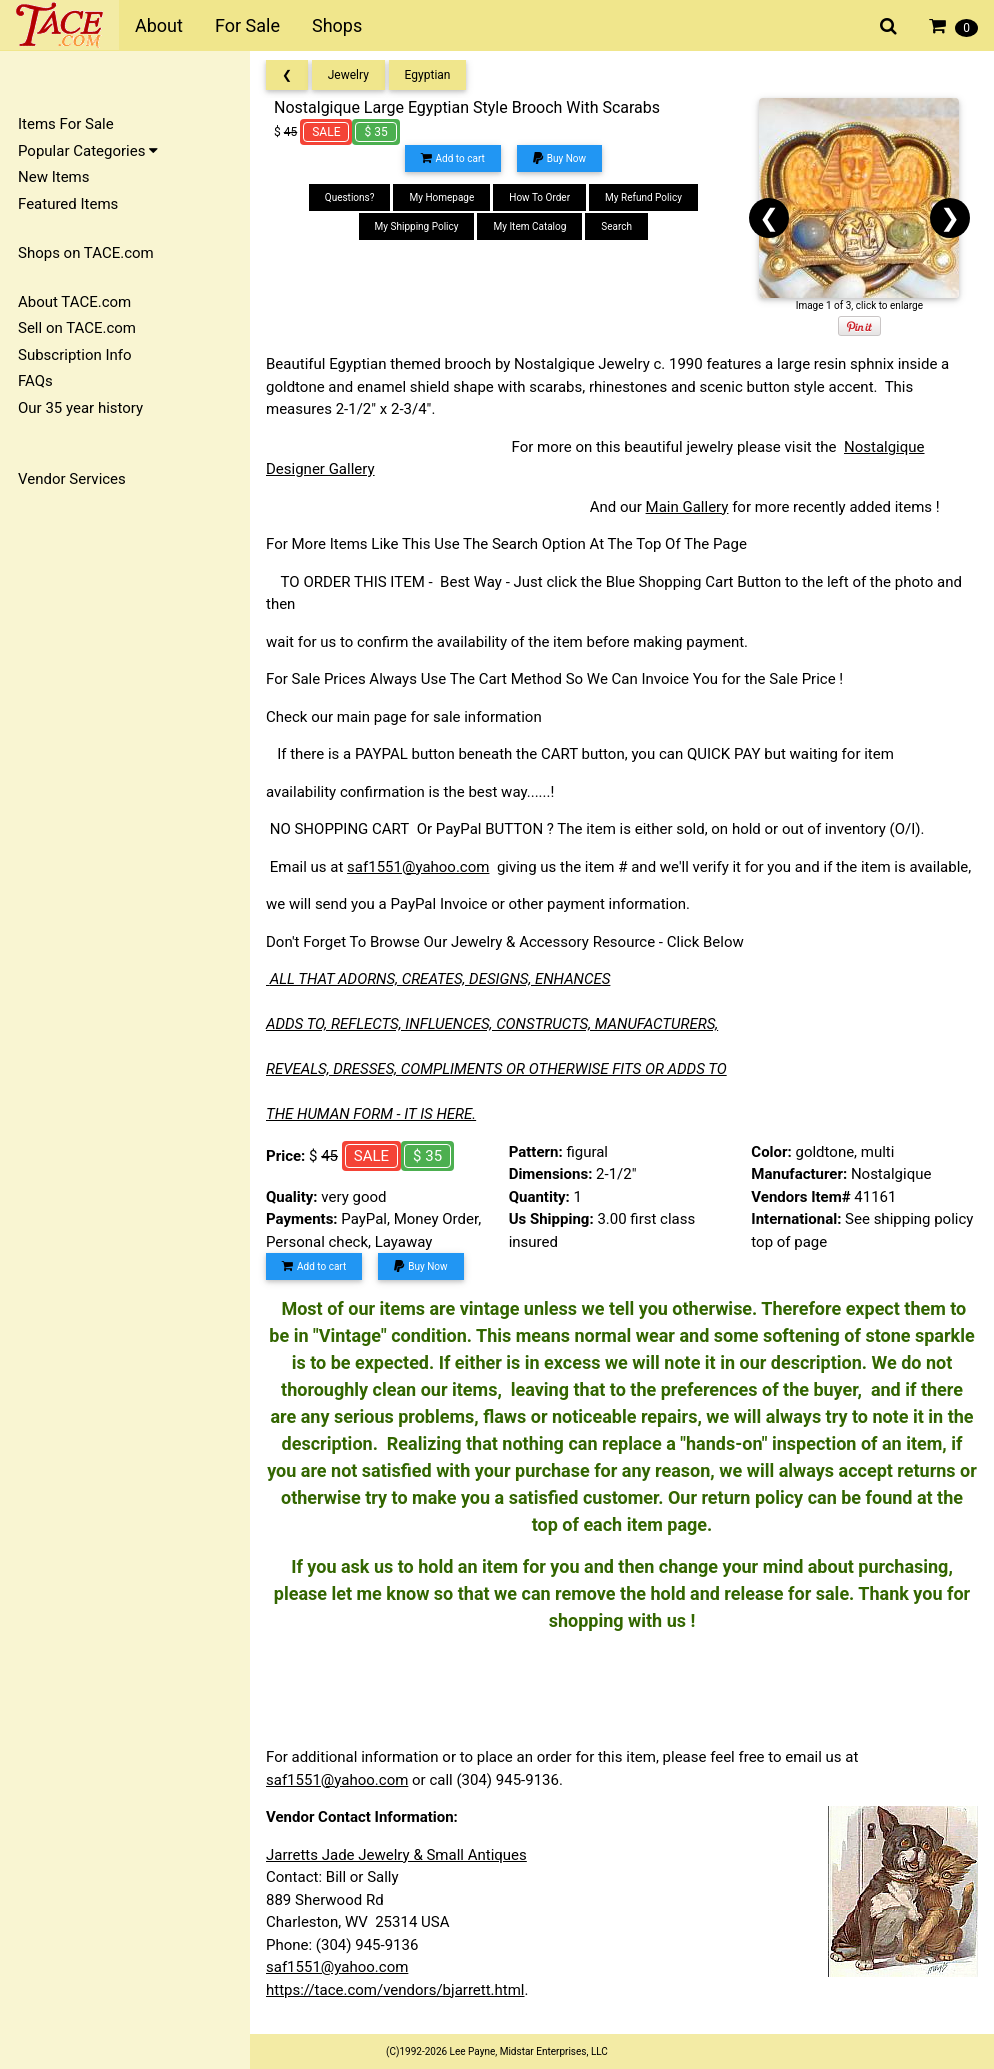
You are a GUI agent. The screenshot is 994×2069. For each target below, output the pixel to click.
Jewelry (348, 75)
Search (616, 226)
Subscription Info (75, 355)
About (159, 25)
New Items (53, 177)
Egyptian (428, 75)
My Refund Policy (643, 197)
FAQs (35, 381)
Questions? (350, 197)
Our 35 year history (80, 408)
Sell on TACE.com (77, 328)
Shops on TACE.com (86, 253)
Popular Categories (88, 151)
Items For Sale (66, 124)
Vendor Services (72, 479)
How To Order (539, 197)
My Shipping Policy (417, 226)
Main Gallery (687, 507)
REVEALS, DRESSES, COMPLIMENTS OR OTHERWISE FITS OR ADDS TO (496, 1069)
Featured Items (68, 204)
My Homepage (441, 197)
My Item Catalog (529, 226)
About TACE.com (74, 302)
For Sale (247, 25)
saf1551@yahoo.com (418, 867)
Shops (337, 25)
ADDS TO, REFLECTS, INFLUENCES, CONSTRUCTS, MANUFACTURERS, (492, 1024)
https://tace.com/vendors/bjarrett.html (395, 1990)
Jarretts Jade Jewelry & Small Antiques (396, 1855)
